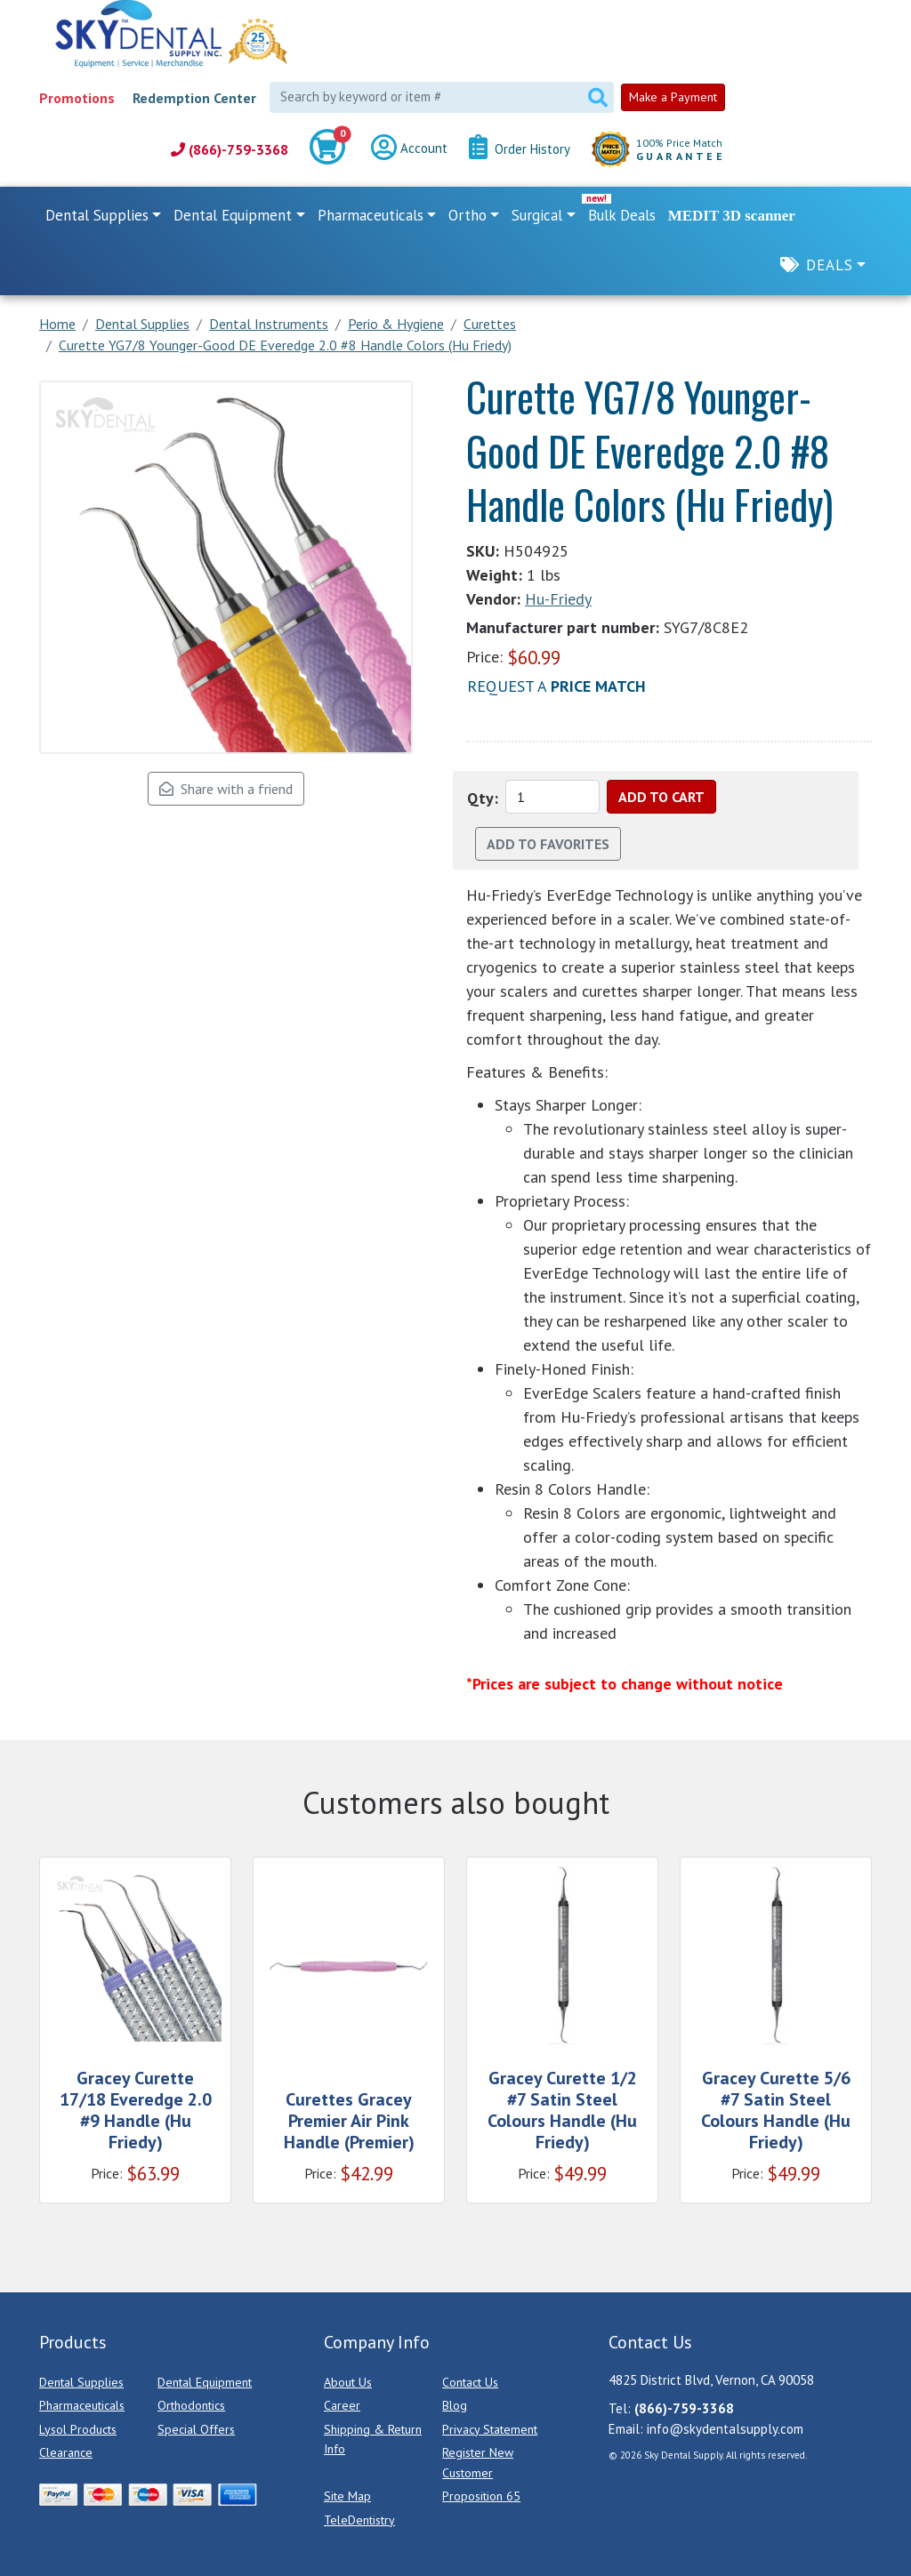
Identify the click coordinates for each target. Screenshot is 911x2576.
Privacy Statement (489, 2429)
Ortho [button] (467, 215)
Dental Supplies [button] (97, 215)
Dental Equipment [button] (232, 215)
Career (342, 2405)
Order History (519, 149)
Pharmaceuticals (82, 2405)
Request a (556, 686)
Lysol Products (78, 2429)
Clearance (66, 2452)
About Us (348, 2382)
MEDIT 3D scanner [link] (731, 215)
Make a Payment (673, 97)
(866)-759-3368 (229, 149)
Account (409, 149)
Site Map (347, 2496)
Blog (454, 2405)
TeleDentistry (359, 2520)
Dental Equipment (204, 2382)
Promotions (77, 98)
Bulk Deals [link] (622, 215)
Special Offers (196, 2429)
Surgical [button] (537, 215)
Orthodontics (191, 2405)
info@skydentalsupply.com (725, 2428)
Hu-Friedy (558, 599)
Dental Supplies (81, 2382)
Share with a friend (226, 789)
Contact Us (470, 2382)
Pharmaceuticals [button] (370, 215)
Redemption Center (194, 98)
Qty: (482, 798)
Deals (829, 265)
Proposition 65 (481, 2496)
